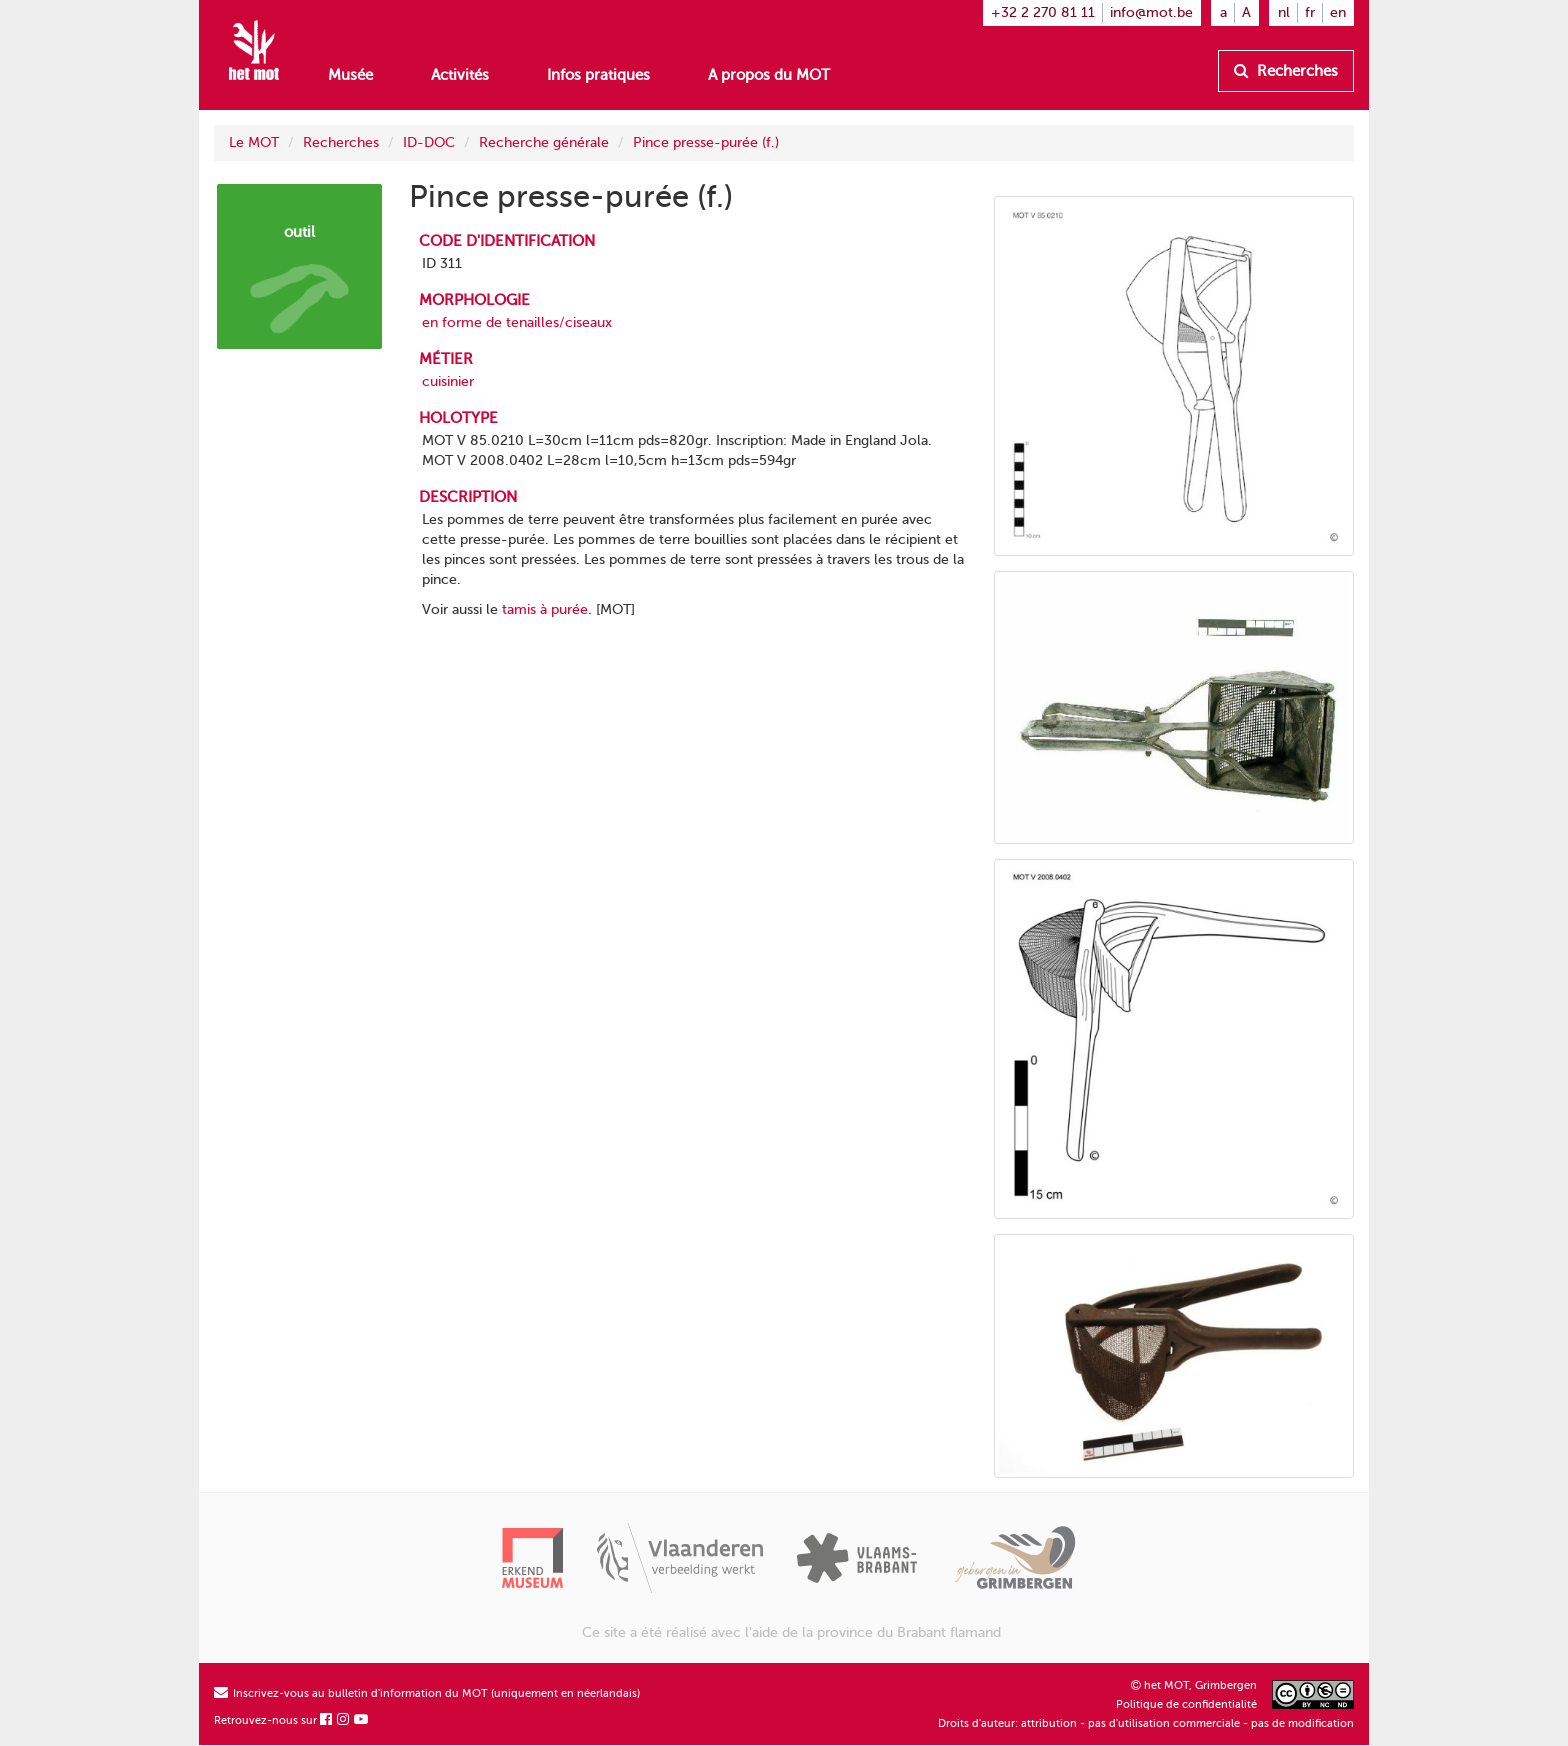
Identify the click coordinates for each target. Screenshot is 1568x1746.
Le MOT (254, 142)
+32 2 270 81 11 (1043, 12)
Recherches (1286, 71)
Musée (350, 75)
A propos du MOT (769, 75)
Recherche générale (544, 142)
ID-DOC (429, 142)
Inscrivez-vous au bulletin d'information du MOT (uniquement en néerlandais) (427, 1693)
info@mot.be (1151, 12)
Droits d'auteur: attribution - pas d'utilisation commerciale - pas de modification (1146, 1723)
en (1338, 12)
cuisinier (448, 381)
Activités (460, 75)
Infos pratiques (598, 75)
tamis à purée (545, 609)
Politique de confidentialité (1186, 1704)
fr (1310, 12)
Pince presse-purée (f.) (706, 142)
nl (1284, 12)
